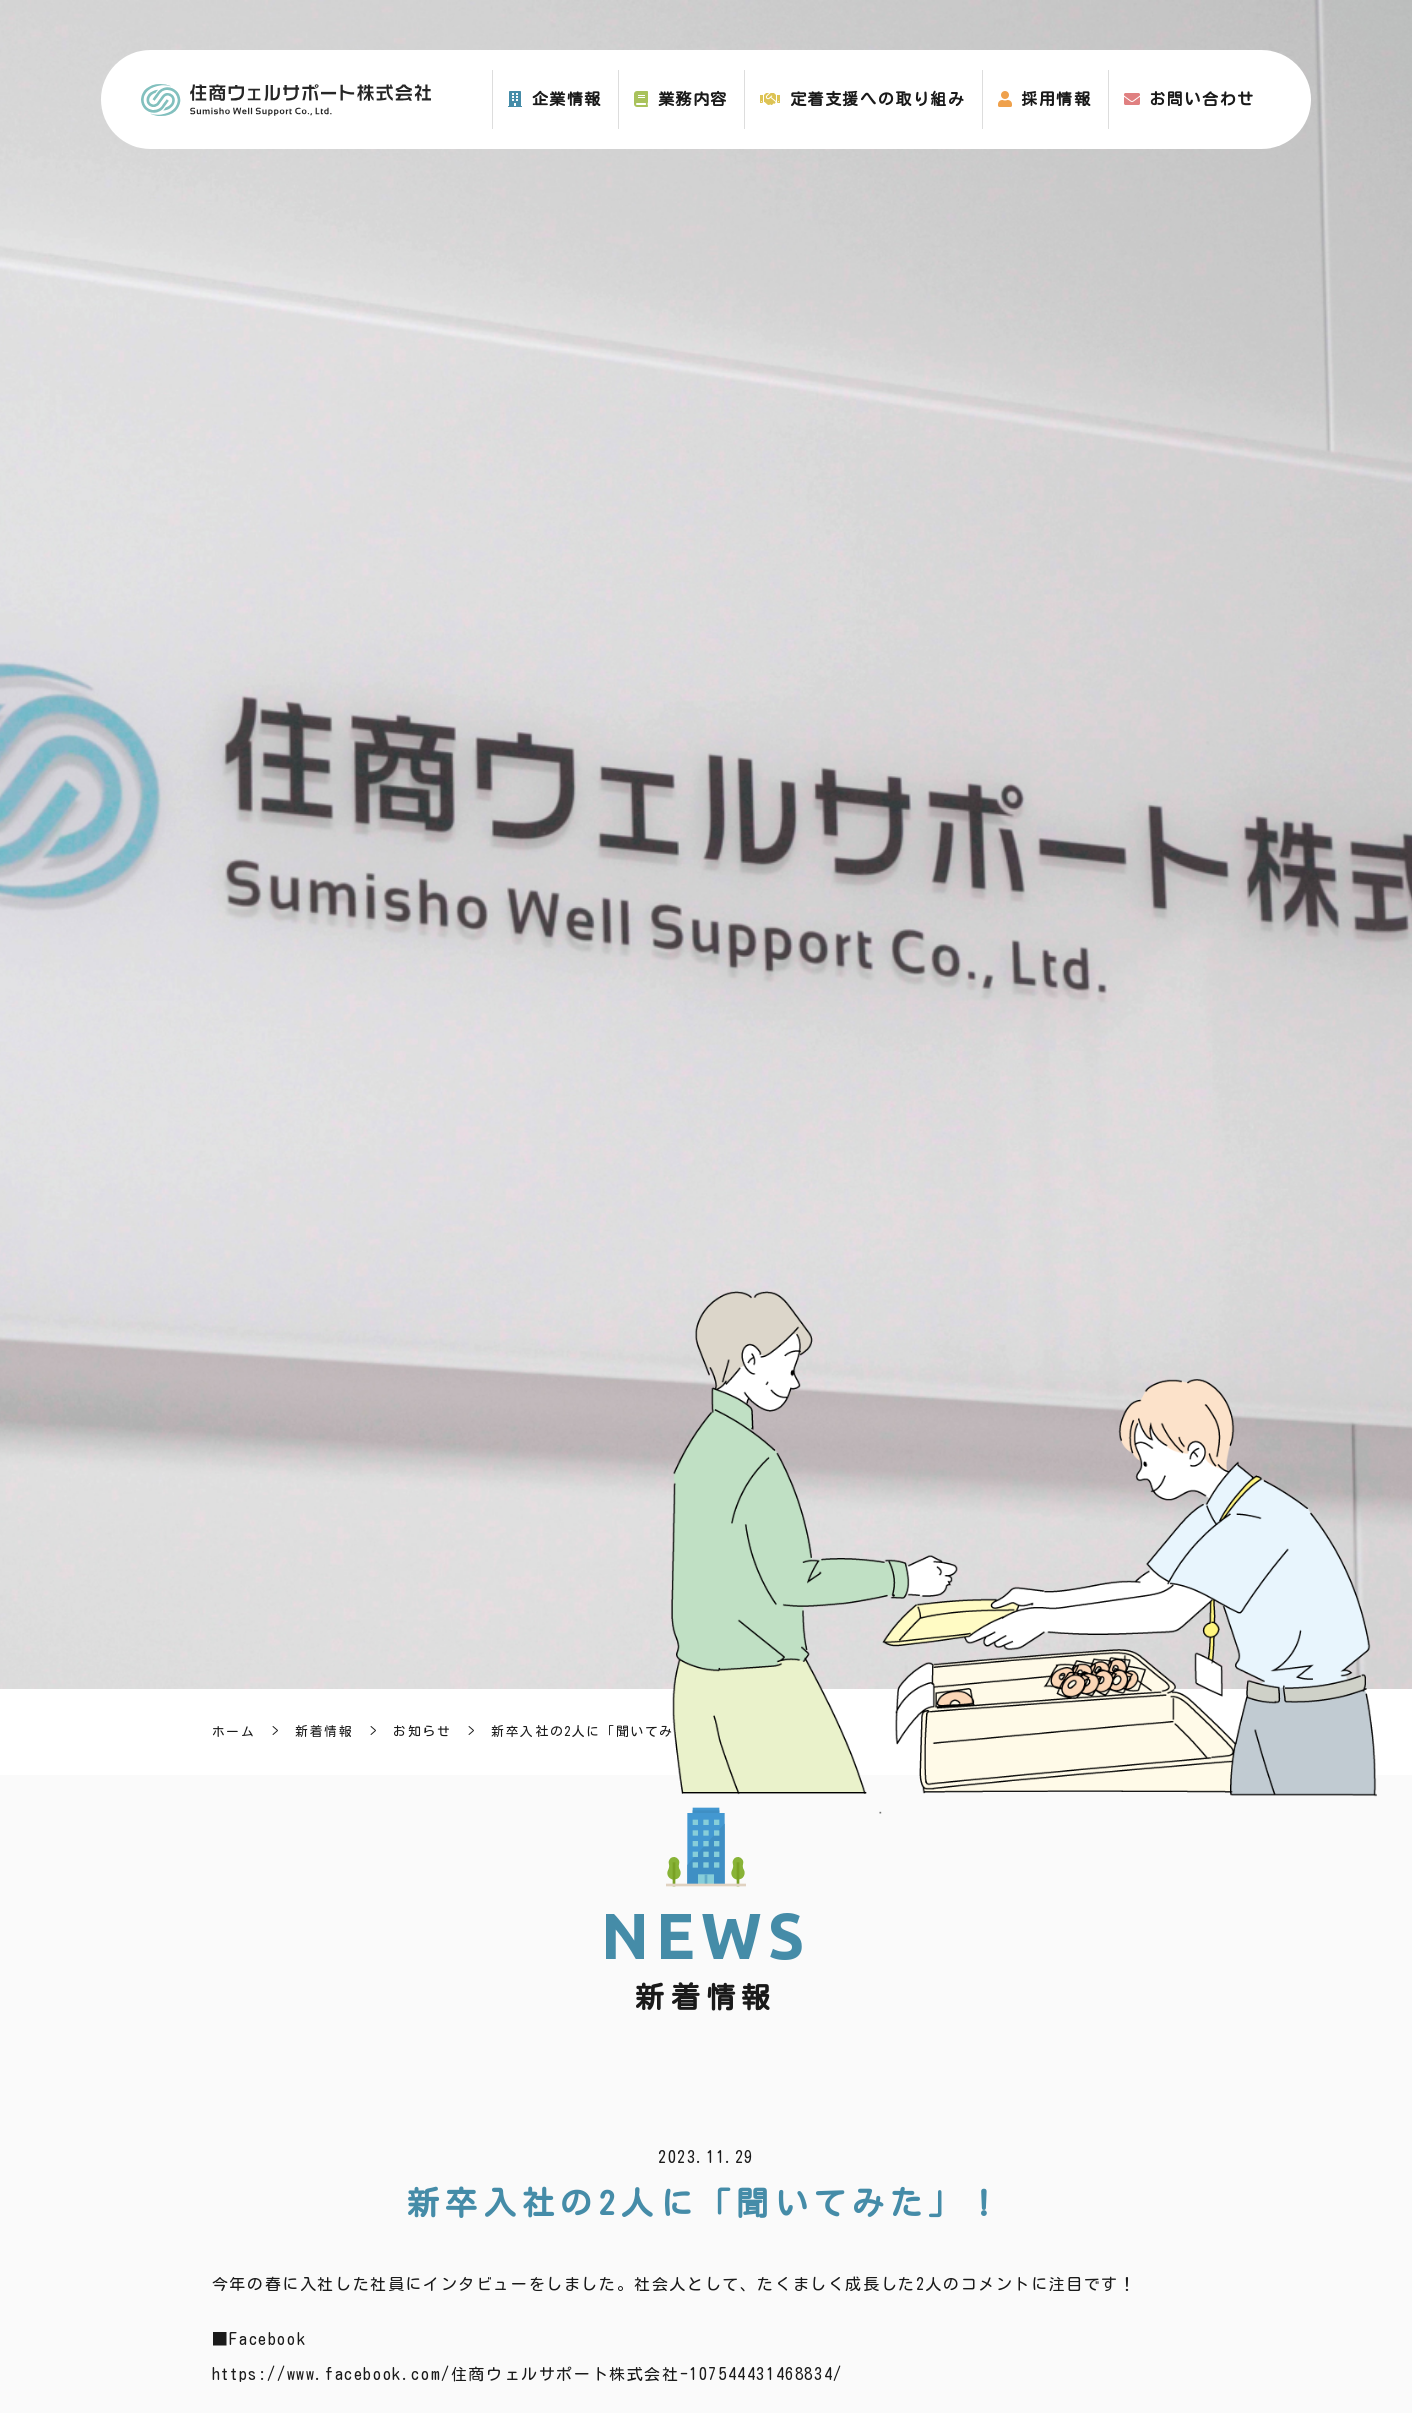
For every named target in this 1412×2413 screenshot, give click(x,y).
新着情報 (324, 1731)
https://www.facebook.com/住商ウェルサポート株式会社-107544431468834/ (527, 2374)
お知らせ (422, 1731)
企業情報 (567, 99)
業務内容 (693, 99)
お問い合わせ (1202, 99)
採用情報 (1056, 99)
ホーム (234, 1731)
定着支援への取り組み (878, 99)
